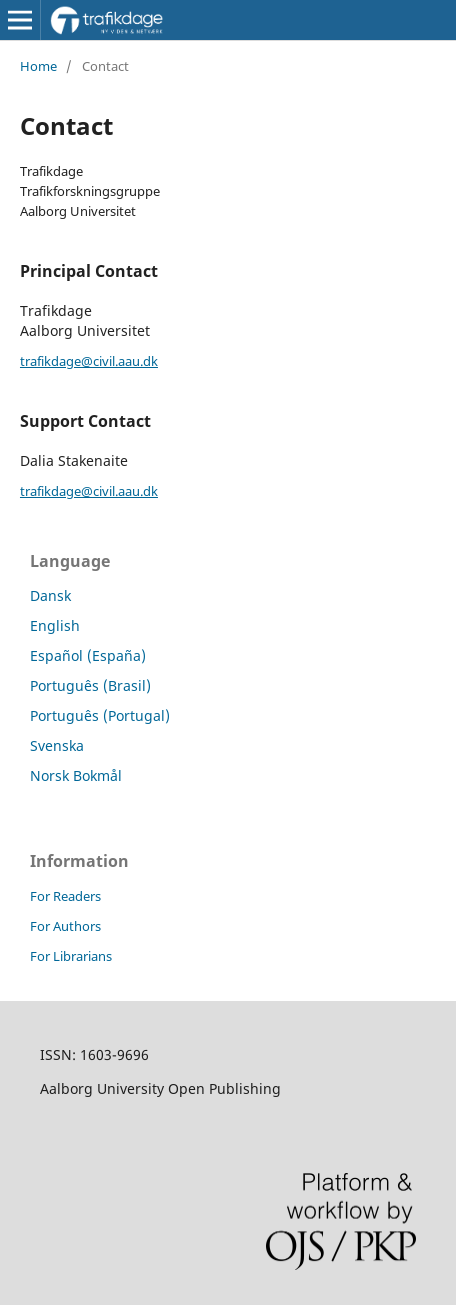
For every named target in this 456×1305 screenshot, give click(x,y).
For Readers (65, 896)
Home (38, 66)
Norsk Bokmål (76, 775)
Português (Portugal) (100, 715)
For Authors (65, 926)
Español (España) (88, 655)
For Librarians (71, 956)
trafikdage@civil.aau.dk (89, 361)
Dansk (50, 595)
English (55, 625)
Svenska (57, 745)
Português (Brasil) (90, 685)
